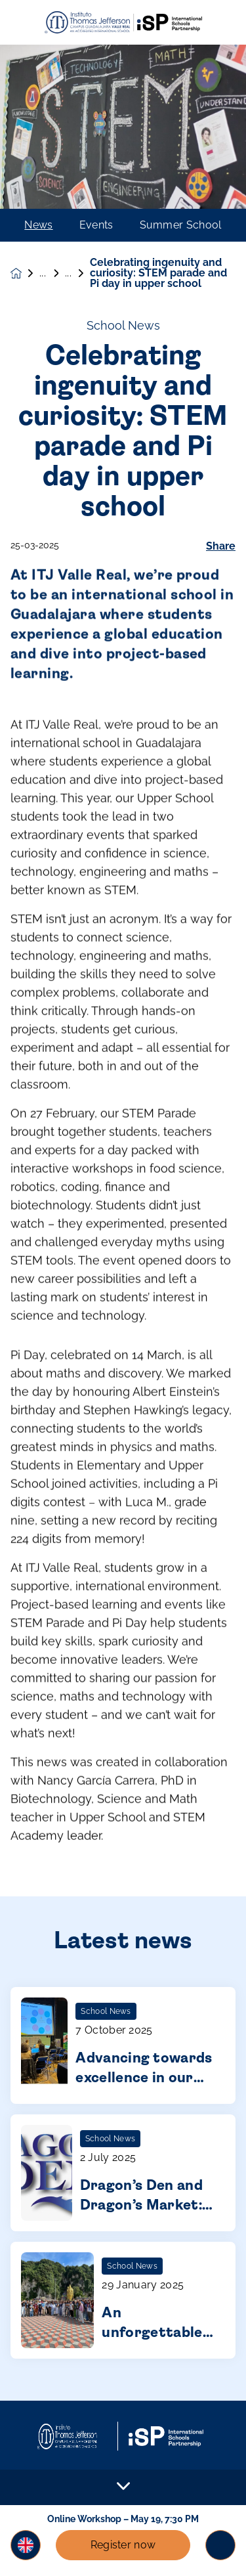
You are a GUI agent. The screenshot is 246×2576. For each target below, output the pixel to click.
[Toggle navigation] (220, 2545)
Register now (123, 2545)
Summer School (181, 225)
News (38, 225)
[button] (25, 2545)
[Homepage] (24, 273)
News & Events (52, 273)
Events (96, 225)
